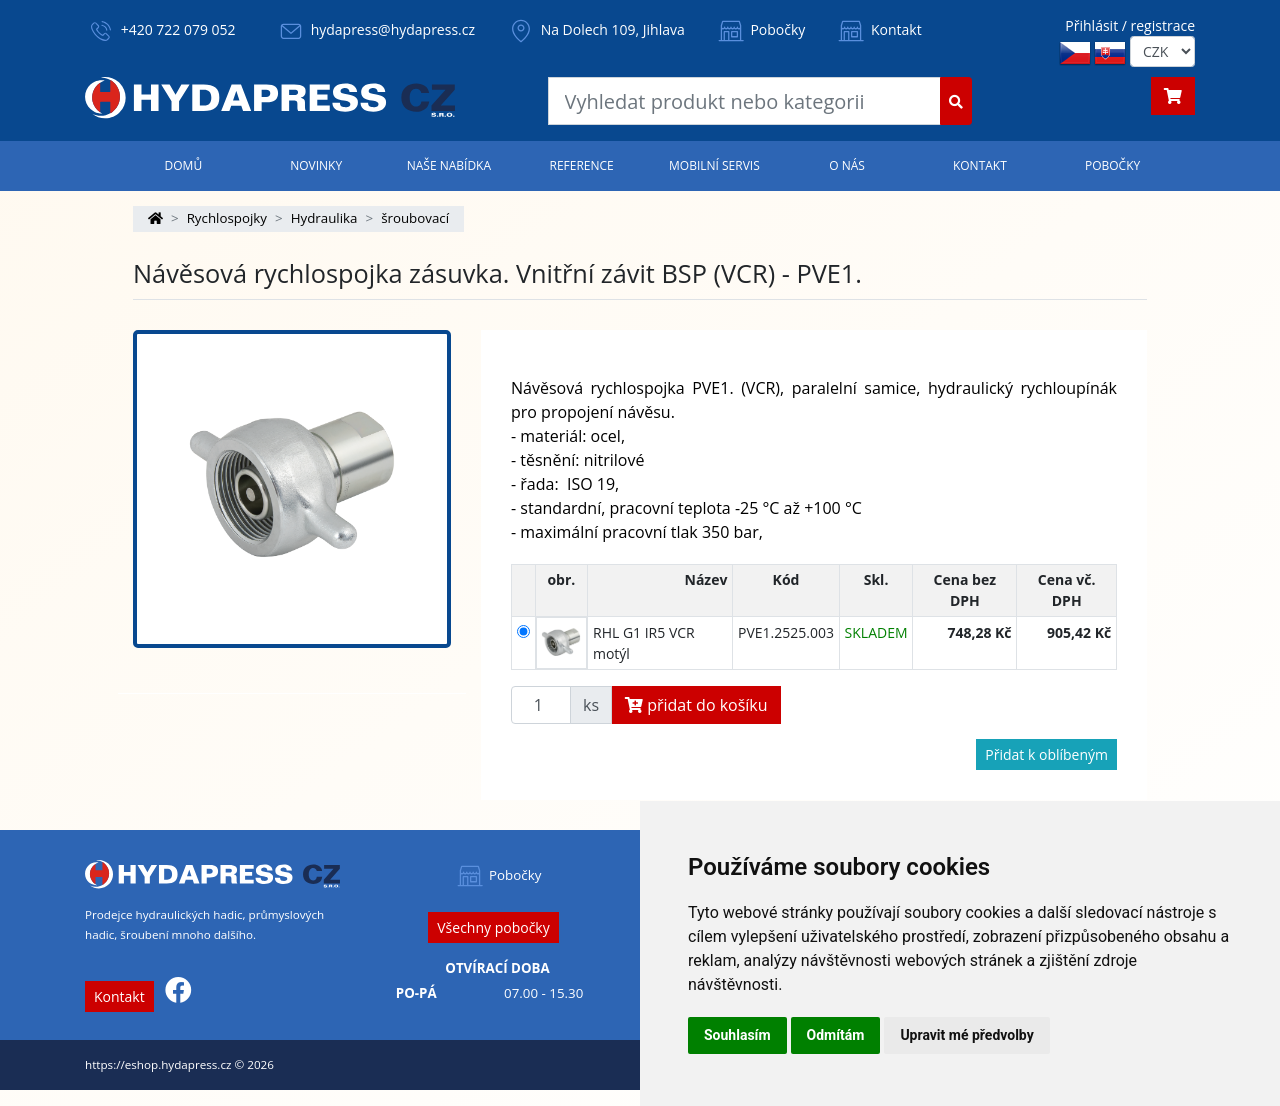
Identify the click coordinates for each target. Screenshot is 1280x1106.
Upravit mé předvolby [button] (966, 1035)
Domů (184, 165)
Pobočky (760, 29)
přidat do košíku (696, 705)
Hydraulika (324, 218)
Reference (581, 165)
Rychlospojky (227, 218)
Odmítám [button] (836, 1035)
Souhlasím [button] (737, 1035)
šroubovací (415, 218)
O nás (847, 165)
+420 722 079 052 (178, 29)
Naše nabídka (449, 165)
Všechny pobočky (493, 927)
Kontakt (878, 29)
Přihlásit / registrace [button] (1130, 25)
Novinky (316, 165)
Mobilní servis (714, 165)
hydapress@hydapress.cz (393, 29)
